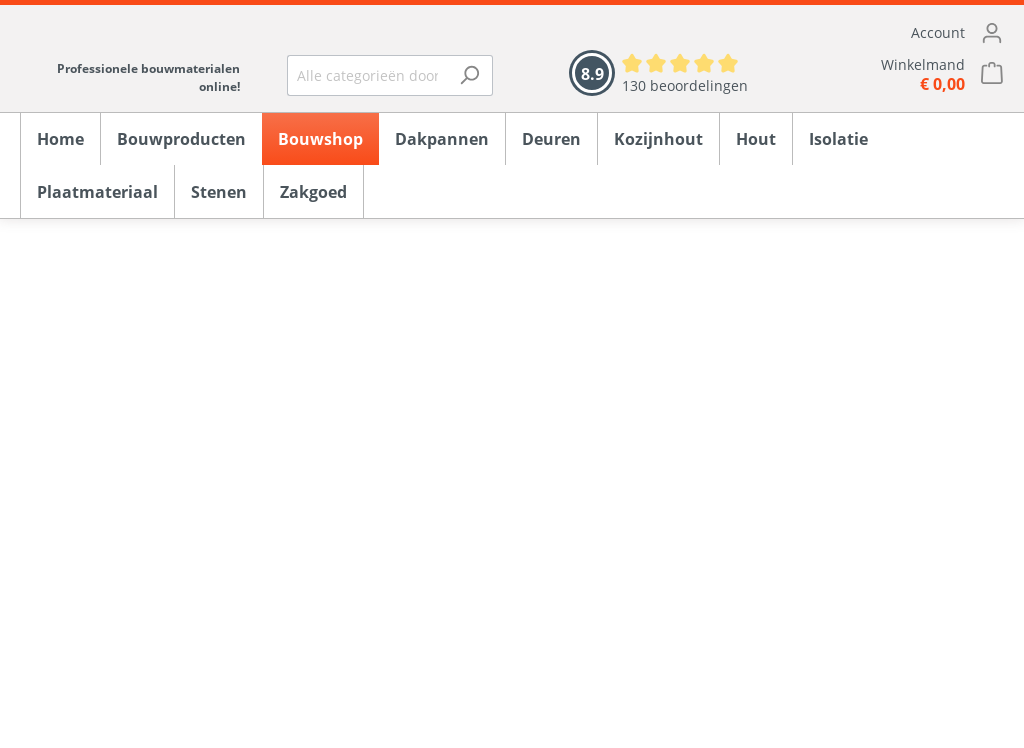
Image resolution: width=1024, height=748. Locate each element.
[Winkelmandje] (896, 74)
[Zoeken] (469, 75)
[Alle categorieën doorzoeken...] (367, 75)
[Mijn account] (896, 33)
